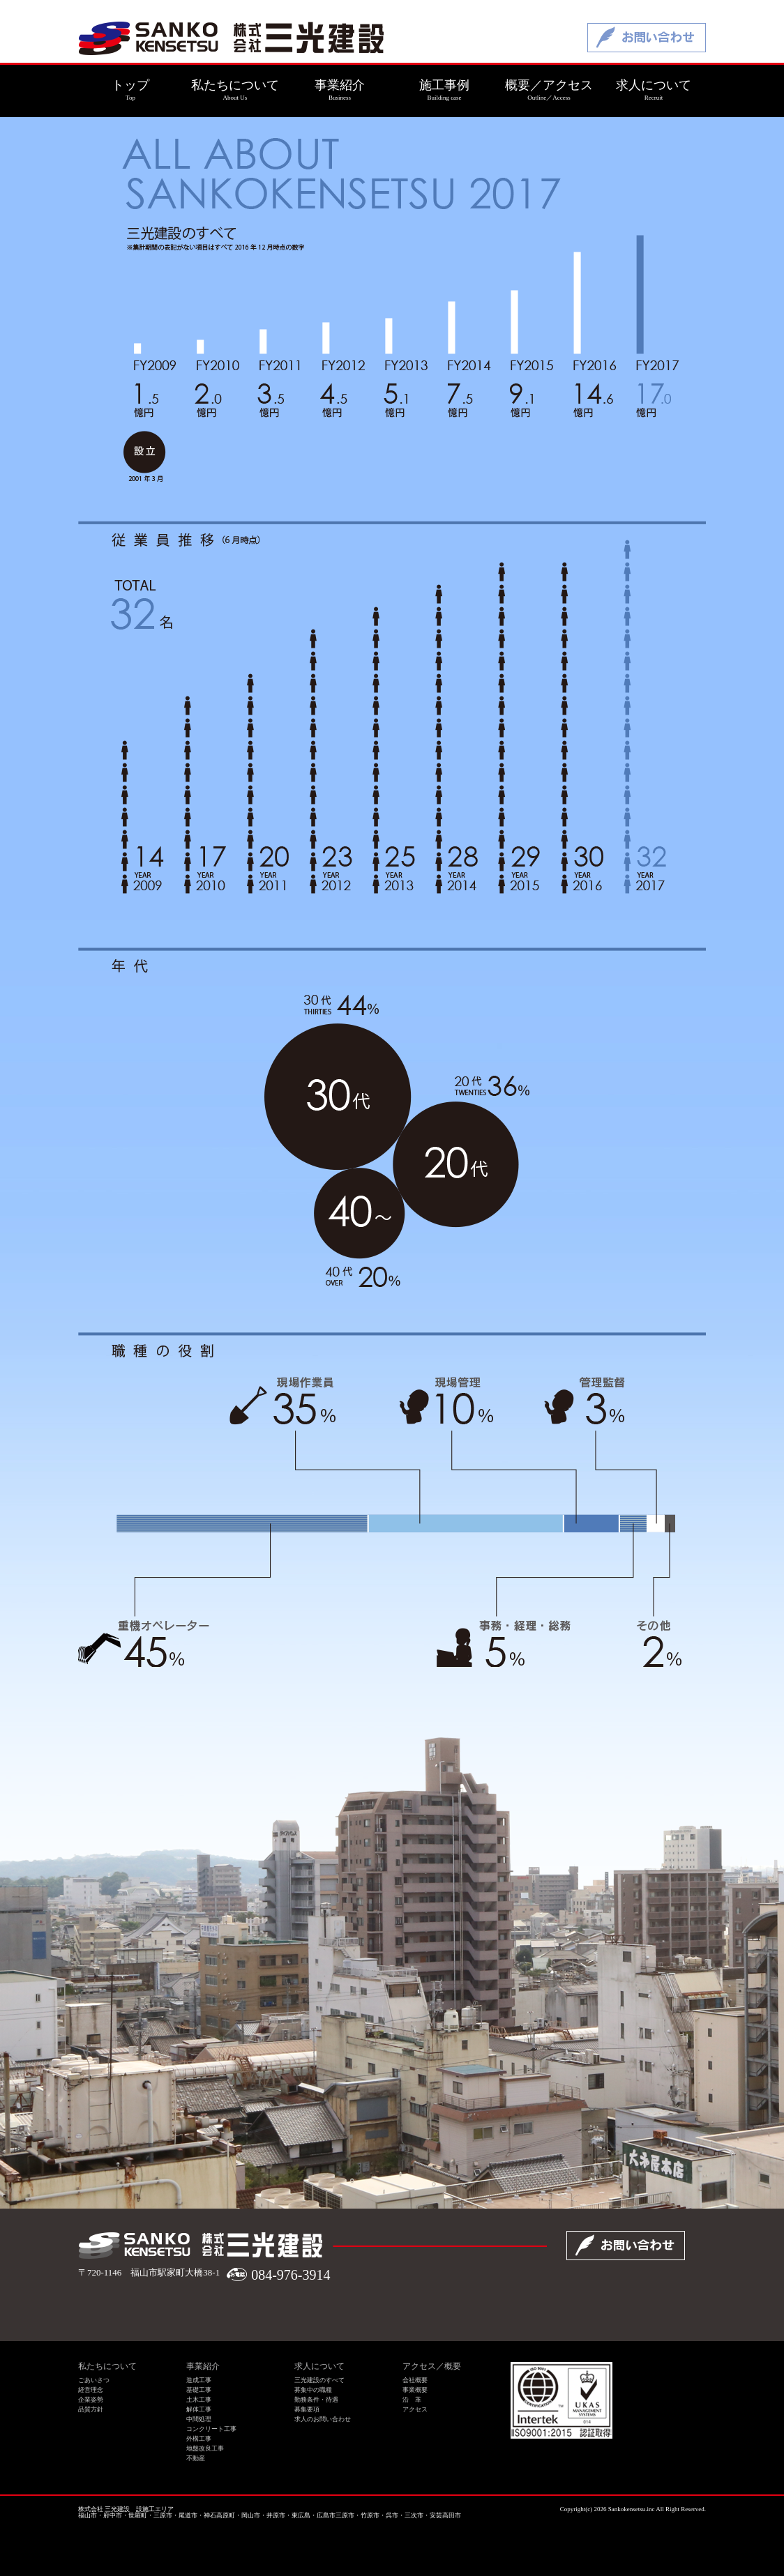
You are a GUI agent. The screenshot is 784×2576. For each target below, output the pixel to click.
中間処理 (198, 2419)
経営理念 (90, 2389)
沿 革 (411, 2399)
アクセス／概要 (431, 2366)
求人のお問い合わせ (322, 2419)
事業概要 (415, 2389)
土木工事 (198, 2399)
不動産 (195, 2458)
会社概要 (415, 2380)
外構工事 (198, 2438)
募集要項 (306, 2409)
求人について (319, 2366)
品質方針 (90, 2409)
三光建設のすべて (319, 2380)
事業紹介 (203, 2366)
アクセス (415, 2409)
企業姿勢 (90, 2399)
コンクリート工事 (211, 2428)
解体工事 (198, 2409)
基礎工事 (198, 2389)
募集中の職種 (313, 2389)
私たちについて (107, 2366)
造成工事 (198, 2380)
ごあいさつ (94, 2380)
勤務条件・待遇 (316, 2399)
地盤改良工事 (205, 2448)
